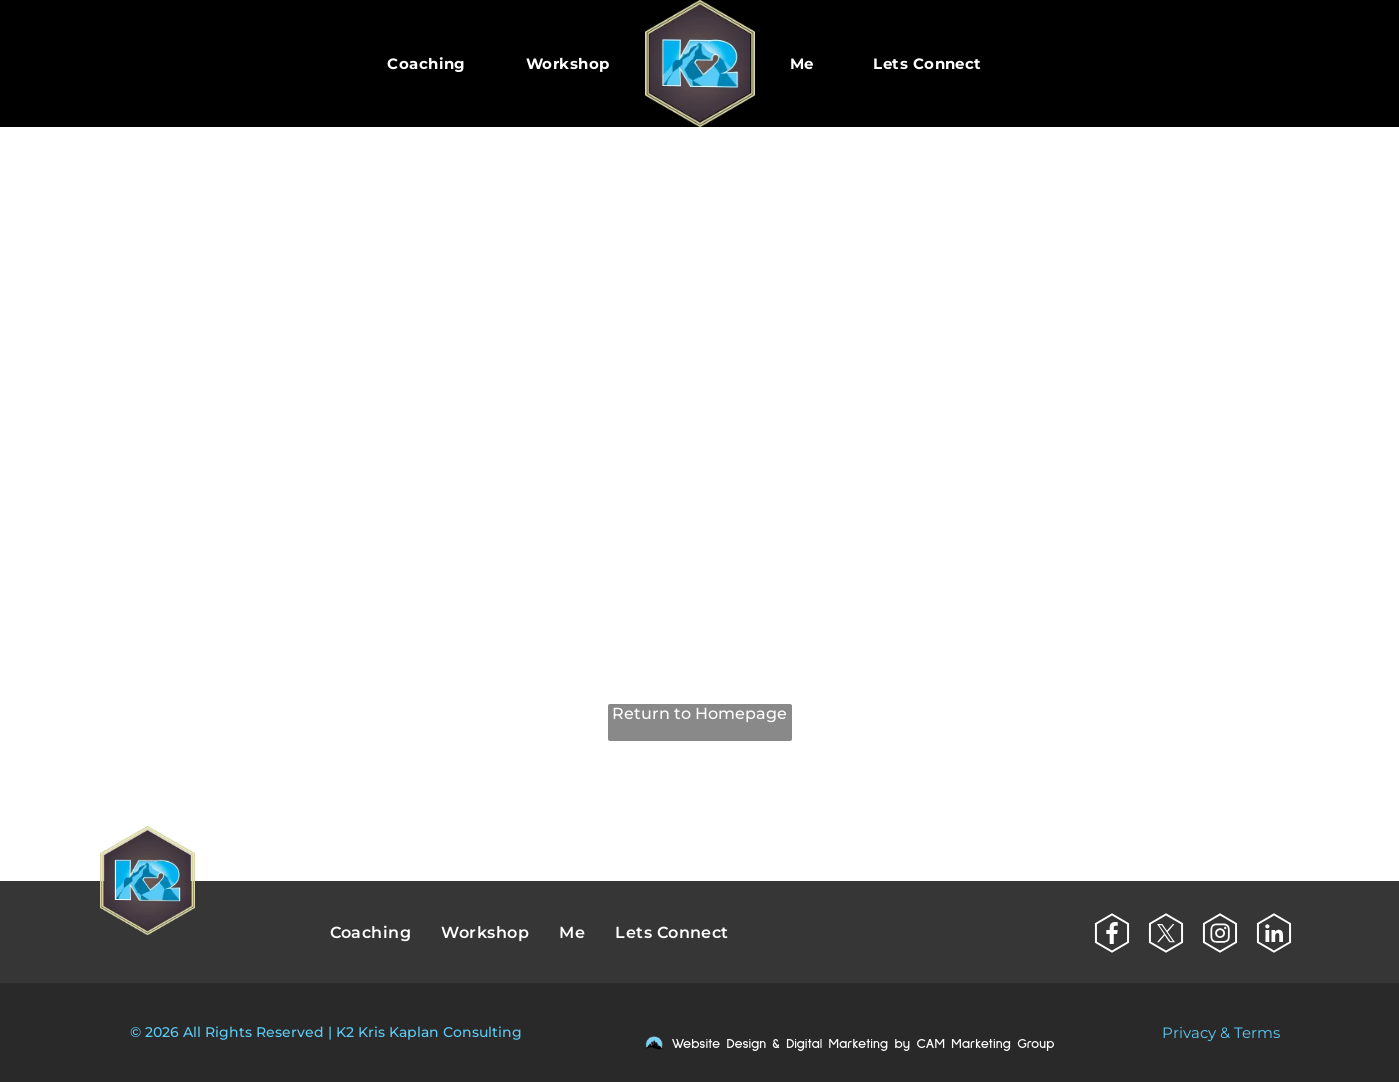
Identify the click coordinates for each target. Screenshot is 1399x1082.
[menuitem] (426, 63)
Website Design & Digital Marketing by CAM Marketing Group (863, 1044)
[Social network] (1112, 935)
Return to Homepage (699, 713)
